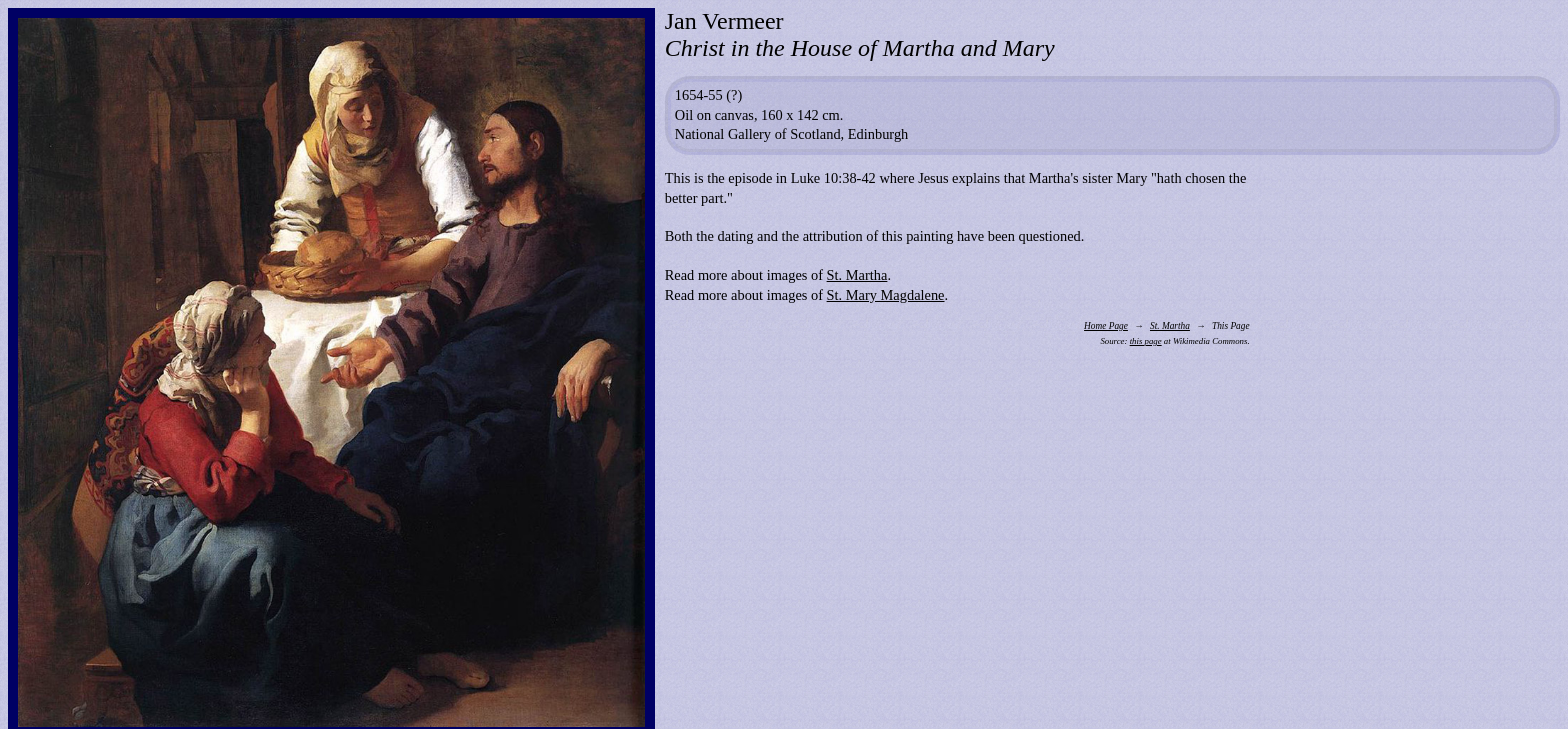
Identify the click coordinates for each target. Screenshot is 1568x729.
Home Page (1106, 326)
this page (1146, 341)
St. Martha (857, 275)
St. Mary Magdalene (886, 295)
